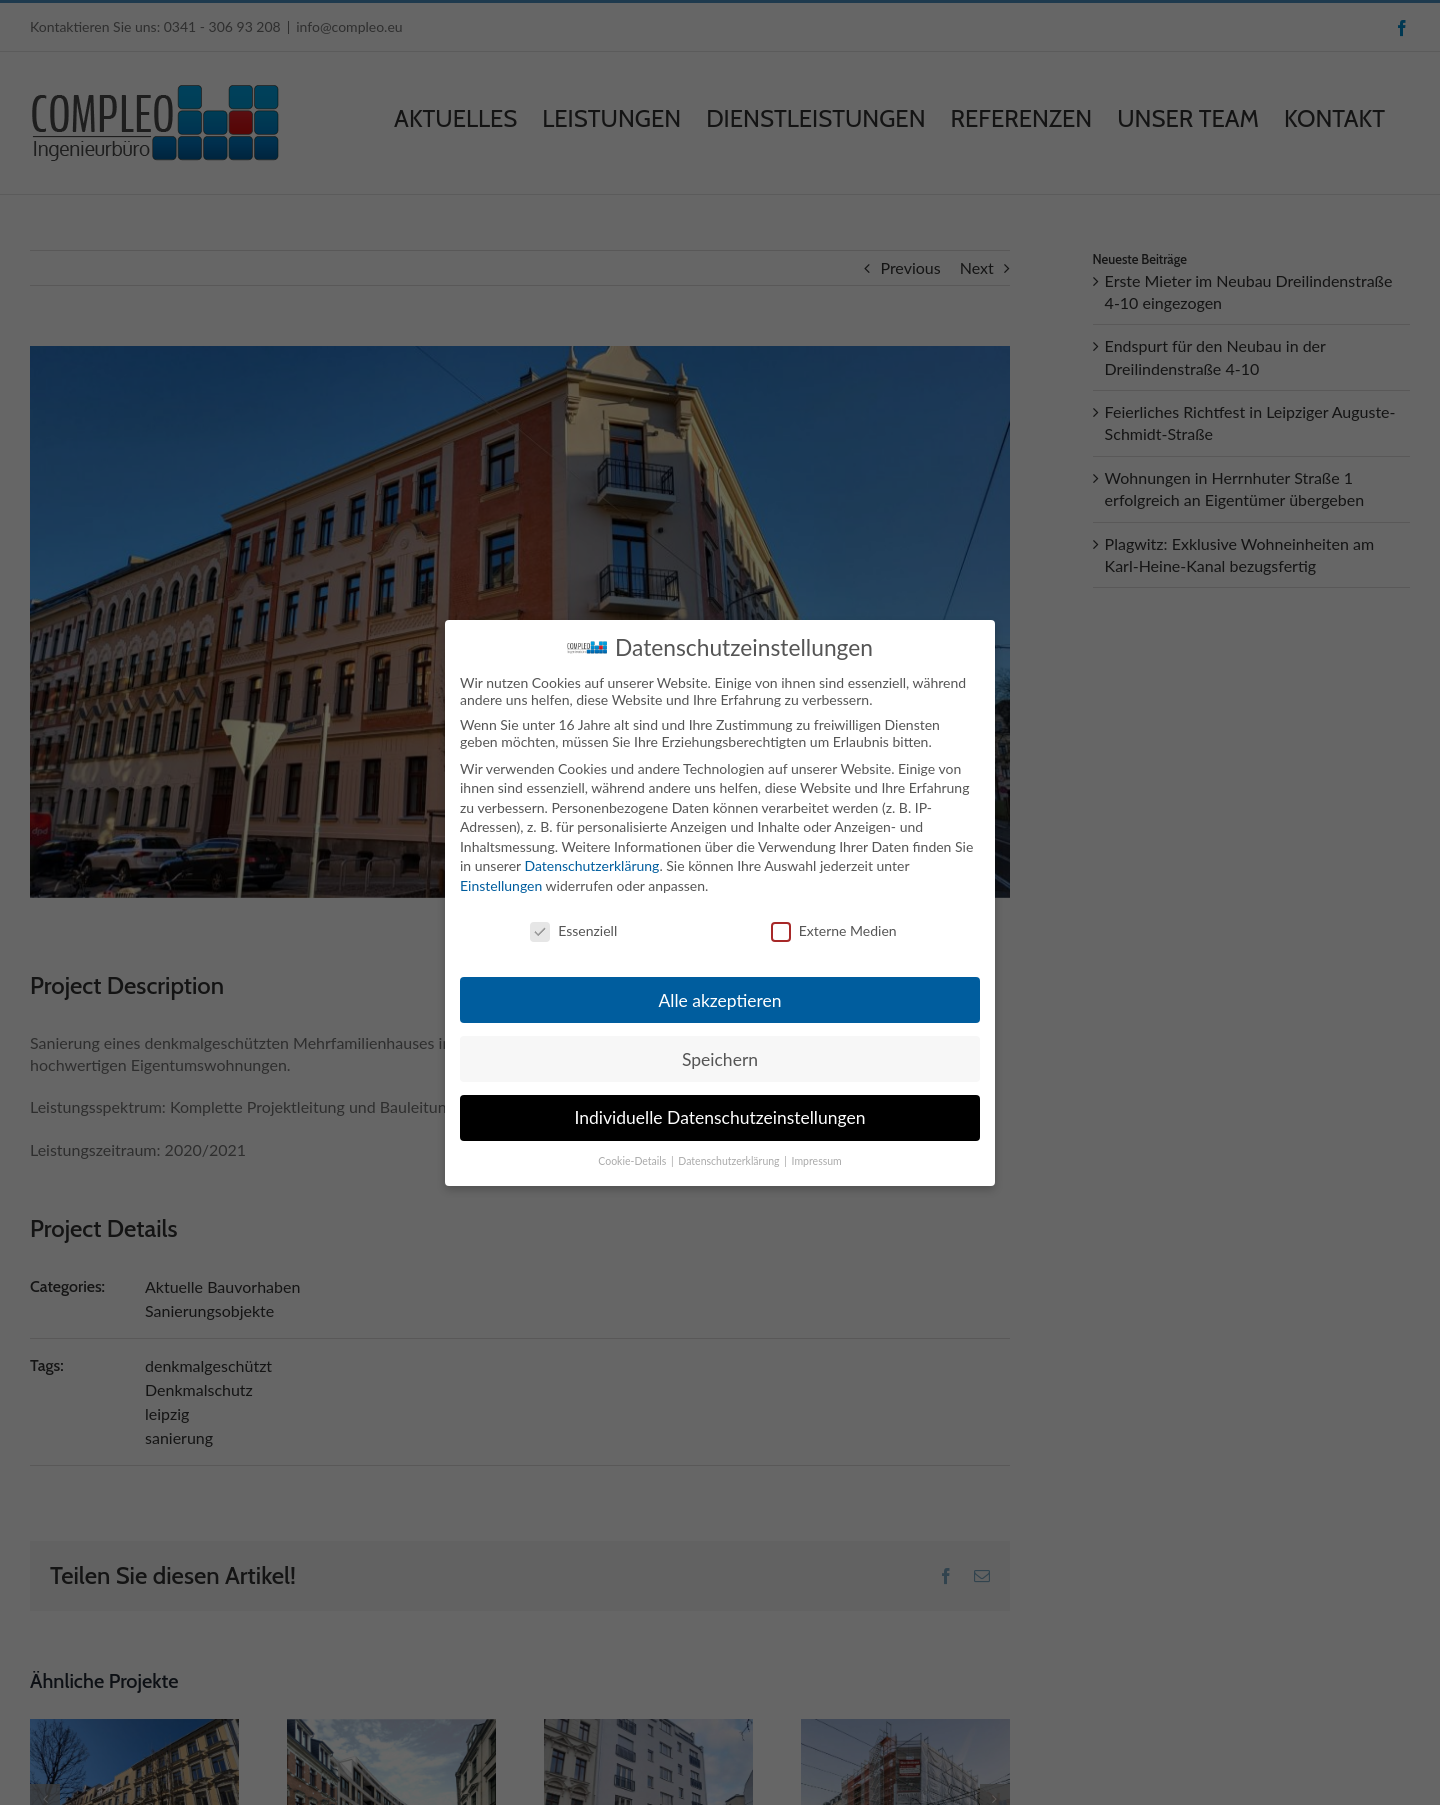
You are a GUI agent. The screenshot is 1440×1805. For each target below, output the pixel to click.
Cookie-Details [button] (633, 1161)
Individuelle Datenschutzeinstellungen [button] (720, 1117)
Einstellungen (501, 885)
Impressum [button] (817, 1161)
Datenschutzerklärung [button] (730, 1161)
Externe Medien (834, 929)
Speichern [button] (720, 1058)
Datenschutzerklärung (591, 865)
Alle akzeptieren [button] (719, 999)
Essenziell (573, 929)
